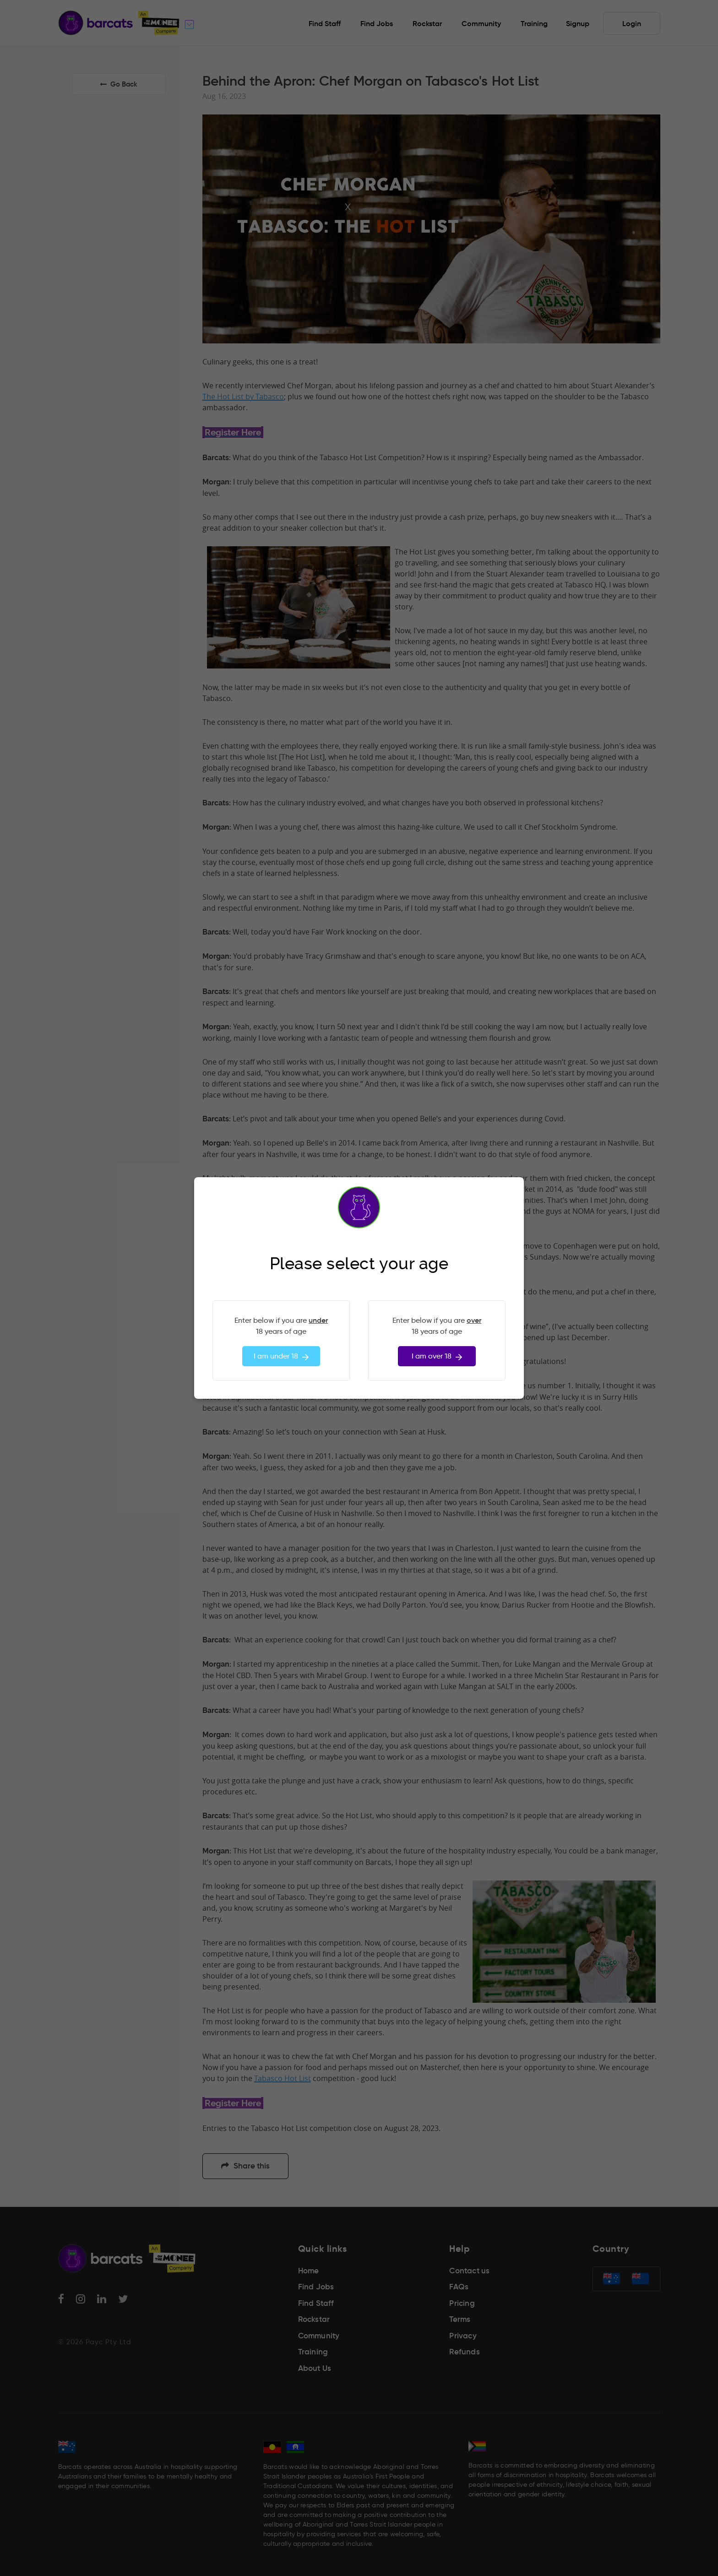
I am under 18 (281, 1356)
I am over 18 (437, 1356)
